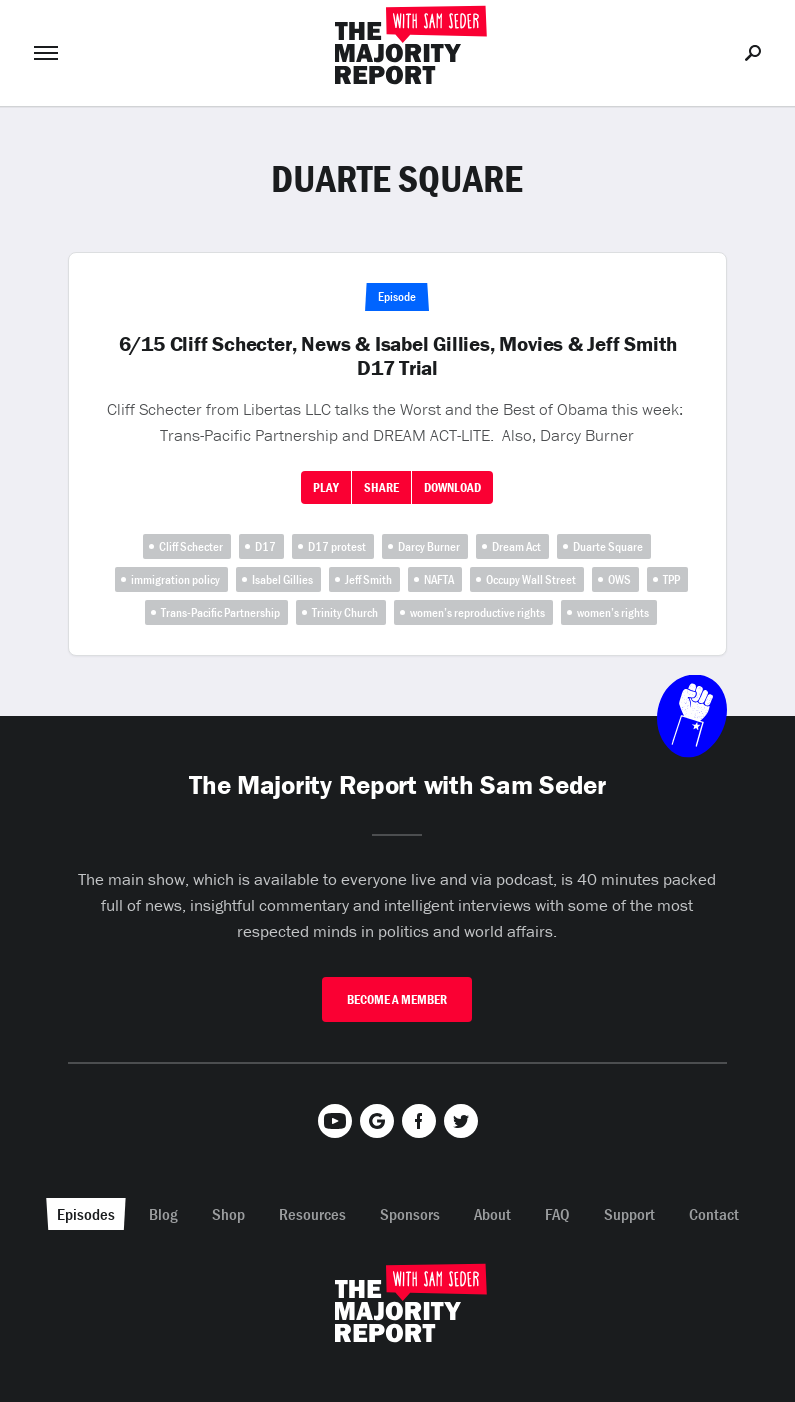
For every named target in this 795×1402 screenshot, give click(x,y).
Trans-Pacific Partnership (220, 612)
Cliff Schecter (191, 546)
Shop (228, 1214)
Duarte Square (608, 546)
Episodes (86, 1214)
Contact (714, 1214)
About (492, 1214)
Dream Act (516, 546)
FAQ (557, 1214)
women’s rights (613, 612)
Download (452, 487)
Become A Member (397, 999)
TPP (671, 579)
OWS (619, 579)
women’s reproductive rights (477, 612)
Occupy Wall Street (531, 579)
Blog (163, 1214)
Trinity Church (345, 612)
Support (629, 1214)
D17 (265, 546)
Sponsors (410, 1214)
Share (381, 487)
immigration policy (175, 579)
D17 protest (337, 546)
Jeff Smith (368, 579)
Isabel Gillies (282, 579)
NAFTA (439, 579)
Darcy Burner (429, 546)
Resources (312, 1214)
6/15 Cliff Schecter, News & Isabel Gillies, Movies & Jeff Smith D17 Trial (398, 356)
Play (326, 487)
